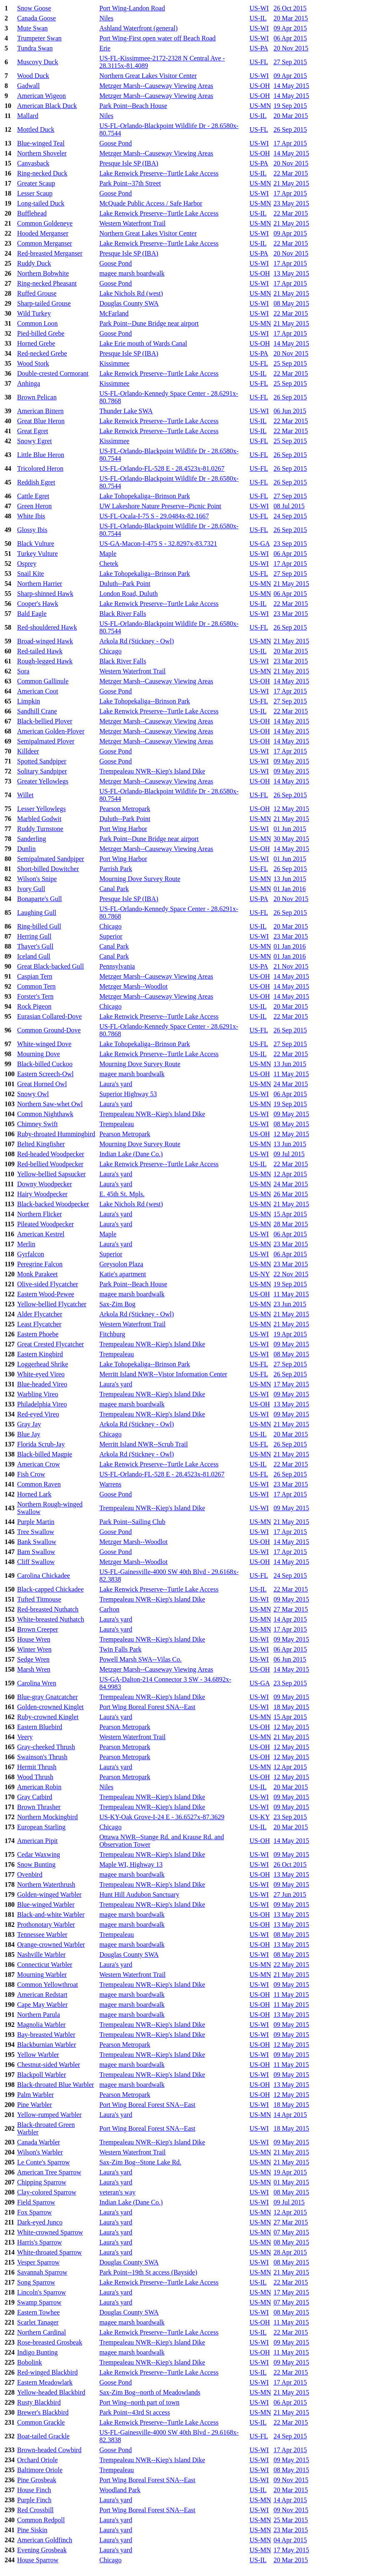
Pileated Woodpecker (45, 1224)
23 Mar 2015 (290, 613)
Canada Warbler (38, 2142)
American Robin (39, 1786)
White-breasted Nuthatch (50, 1619)
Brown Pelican (37, 397)
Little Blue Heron (40, 454)
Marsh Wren (33, 1669)
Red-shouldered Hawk (47, 627)
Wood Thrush (35, 1776)
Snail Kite (30, 573)
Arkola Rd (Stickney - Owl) (136, 641)
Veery (25, 1736)
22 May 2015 (291, 1964)
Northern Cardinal (41, 2332)
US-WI (259, 8)
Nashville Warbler (41, 1954)
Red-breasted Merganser (50, 253)
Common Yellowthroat (47, 1984)
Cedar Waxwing (38, 1854)
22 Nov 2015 (290, 1274)
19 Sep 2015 (290, 105)
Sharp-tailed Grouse (44, 303)
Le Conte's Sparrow (43, 2162)
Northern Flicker (39, 1214)
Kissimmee (114, 363)
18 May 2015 (291, 1706)
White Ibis (31, 516)
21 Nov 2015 (290, 966)
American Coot (37, 691)
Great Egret (32, 430)
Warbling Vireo (37, 1394)
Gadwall (28, 85)
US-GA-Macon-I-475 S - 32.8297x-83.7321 (158, 543)
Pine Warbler (34, 2104)
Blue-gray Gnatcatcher (47, 1696)
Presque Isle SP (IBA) (128, 163)
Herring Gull (34, 936)
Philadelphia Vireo (42, 1404)
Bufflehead (32, 213)
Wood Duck (33, 75)
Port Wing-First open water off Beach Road (157, 38)
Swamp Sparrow (39, 2302)
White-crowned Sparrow (50, 2232)
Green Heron (34, 506)
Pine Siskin (32, 2529)
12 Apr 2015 (290, 1174)
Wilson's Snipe (37, 878)
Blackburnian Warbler (46, 2044)
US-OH (260, 85)
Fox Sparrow (34, 2212)
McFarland (114, 313)
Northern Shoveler (42, 153)
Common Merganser (44, 243)
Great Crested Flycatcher (50, 1344)
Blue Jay (28, 1434)
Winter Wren (34, 1649)
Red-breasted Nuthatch (47, 1609)
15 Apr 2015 (290, 1214)
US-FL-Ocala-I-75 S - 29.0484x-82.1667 (154, 516)
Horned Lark (34, 1494)
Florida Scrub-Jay (41, 1444)
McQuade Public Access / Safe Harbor (150, 203)
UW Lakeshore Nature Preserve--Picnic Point (160, 506)
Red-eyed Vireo (38, 1414)
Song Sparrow (36, 2282)
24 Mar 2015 (290, 1083)
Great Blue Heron (41, 420)
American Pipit (37, 1840)
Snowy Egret (34, 440)
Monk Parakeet (37, 1274)
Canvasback (33, 163)
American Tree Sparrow (49, 2172)
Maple (107, 553)
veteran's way (117, 2192)
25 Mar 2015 (290, 2519)
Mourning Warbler (42, 1974)
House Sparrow (37, 2559)
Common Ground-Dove (49, 1030)
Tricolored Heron (40, 468)
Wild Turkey (34, 313)
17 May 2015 (291, 1384)
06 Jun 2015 (289, 410)
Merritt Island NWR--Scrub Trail (143, 1444)
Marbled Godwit (39, 818)
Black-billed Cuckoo (45, 1063)
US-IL (258, 18)
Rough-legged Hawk (45, 661)
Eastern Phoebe (37, 1334)
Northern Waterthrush (46, 1884)
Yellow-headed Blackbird (51, 2392)
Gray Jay (29, 1424)
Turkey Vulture (37, 553)
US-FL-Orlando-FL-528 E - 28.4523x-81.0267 (162, 468)
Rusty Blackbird (39, 2402)
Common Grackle (41, 2422)
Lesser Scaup (35, 193)
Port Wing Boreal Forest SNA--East (147, 1706)
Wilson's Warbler (40, 2152)
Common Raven (39, 1484)
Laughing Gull (36, 912)
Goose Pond (115, 143)
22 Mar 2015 (290, 173)
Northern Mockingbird (47, 1816)
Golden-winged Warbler (49, 1894)
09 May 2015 (291, 761)
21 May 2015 (291, 183)
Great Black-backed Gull (50, 966)
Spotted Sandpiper (41, 761)
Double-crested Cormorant (52, 373)
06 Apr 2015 (290, 38)
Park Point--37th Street (130, 183)
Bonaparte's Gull (39, 898)
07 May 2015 (291, 2232)
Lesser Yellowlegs (41, 808)
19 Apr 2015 (290, 1334)
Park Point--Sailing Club (132, 1521)
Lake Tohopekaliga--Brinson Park (144, 496)
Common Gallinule (42, 681)
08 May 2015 (291, 303)
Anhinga (28, 383)
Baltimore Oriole (40, 2469)
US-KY (260, 1816)
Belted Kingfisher (41, 1143)
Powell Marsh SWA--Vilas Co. (140, 1659)
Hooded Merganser (42, 233)
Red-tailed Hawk (40, 651)
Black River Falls (122, 613)
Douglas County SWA (129, 303)
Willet (25, 794)
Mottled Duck (35, 129)
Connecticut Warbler (44, 1964)
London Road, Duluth (128, 593)
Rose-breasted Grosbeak (49, 2342)
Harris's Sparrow (39, 2242)
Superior (110, 936)
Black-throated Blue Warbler (55, 2084)
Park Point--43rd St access (134, 2412)
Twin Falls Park (120, 1649)
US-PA (259, 48)
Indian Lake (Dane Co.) (131, 1153)
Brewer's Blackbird (42, 2412)
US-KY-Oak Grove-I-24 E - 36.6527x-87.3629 (162, 1816)
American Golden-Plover (50, 731)
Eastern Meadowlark (45, 2382)
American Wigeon (41, 95)
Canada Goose (36, 18)
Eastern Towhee (38, 2312)
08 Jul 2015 (289, 506)
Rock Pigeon (34, 1006)
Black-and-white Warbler (50, 1914)
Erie (105, 48)
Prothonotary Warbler (46, 1924)
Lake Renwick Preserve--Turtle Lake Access (159, 173)
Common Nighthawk (45, 1113)
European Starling (41, 1826)
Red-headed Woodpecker (50, 1153)
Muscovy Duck (37, 61)
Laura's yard (115, 1083)
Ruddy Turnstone (40, 828)
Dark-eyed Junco (40, 2222)
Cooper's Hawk (37, 603)
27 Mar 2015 (290, 1609)
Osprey (26, 563)
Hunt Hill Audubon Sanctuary (139, 1894)
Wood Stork (33, 363)
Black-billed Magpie (44, 1454)
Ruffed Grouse (36, 293)
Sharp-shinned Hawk (45, 593)
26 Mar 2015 (290, 1194)
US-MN (260, 105)
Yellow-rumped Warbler (49, 2114)
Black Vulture (35, 543)
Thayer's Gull (35, 946)
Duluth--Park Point (124, 583)
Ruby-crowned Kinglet (47, 1716)
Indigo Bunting (37, 2352)
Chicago (110, 651)
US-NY (260, 1274)
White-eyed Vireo (41, 1374)
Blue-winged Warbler (45, 1904)
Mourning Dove (38, 1053)
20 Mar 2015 (290, 18)
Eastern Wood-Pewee (45, 1294)
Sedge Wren (33, 1659)
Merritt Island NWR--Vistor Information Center (163, 1374)
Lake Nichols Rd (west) (131, 293)
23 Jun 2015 (289, 1304)
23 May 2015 (291, 203)
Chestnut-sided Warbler (48, 2064)
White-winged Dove (44, 1043)
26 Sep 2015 (290, 129)
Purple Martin (35, 1521)
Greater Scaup (36, 183)
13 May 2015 (291, 273)
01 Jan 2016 (289, 888)
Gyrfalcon (30, 1254)
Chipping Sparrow (41, 2182)
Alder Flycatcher (39, 1314)
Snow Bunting (36, 1864)
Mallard (27, 115)
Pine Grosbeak (36, 2479)
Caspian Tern (34, 976)
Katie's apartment (122, 1274)
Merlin (26, 1244)
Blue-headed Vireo (42, 1384)
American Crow (38, 1464)
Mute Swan (32, 28)
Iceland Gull (34, 956)
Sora (23, 671)
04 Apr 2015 (290, 2539)
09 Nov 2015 (290, 2479)
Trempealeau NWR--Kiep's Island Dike (152, 771)
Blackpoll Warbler (41, 2074)
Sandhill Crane (37, 711)
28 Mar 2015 (290, 1224)
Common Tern (36, 986)
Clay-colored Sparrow (46, 2192)
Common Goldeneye (45, 223)
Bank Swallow (36, 1541)
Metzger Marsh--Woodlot (133, 986)
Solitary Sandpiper (42, 771)
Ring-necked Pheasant (47, 283)
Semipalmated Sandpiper (50, 858)
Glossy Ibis (32, 529)
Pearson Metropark (124, 808)
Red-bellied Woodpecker (50, 1163)
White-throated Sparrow (49, 2252)
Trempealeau (116, 1123)
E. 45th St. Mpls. (121, 1194)
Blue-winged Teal (41, 143)
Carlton (109, 1609)
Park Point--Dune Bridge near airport (149, 323)
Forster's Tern (35, 996)
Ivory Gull (31, 888)
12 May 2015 (291, 808)
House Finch (34, 2489)
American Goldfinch (44, 2539)
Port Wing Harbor (123, 828)
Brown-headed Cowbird (49, 2449)
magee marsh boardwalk (131, 273)
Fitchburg (112, 1334)
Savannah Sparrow (42, 2272)
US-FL (259, 61)
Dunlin (26, 848)
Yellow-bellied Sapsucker (51, 1174)
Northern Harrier (39, 583)
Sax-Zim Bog (117, 1304)
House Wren (33, 1639)
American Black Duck (47, 105)
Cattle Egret (33, 496)
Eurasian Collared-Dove (49, 1016)
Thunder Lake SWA (126, 410)
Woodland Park (120, 2489)
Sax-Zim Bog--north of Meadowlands (149, 2392)
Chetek (108, 563)
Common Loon (37, 323)
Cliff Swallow (36, 1561)
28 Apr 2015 (290, 2252)
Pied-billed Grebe (40, 333)
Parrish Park (115, 868)
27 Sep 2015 (290, 61)
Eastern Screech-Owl (45, 1073)
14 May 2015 (291, 85)
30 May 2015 (291, 838)
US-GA (260, 543)
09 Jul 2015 (289, 1153)
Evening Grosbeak (42, 2549)
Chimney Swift (37, 1123)
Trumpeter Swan (39, 38)
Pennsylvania (117, 966)
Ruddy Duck (34, 263)
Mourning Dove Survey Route (139, 878)
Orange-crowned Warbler (51, 1944)
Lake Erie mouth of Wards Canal (143, 343)
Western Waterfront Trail (132, 223)
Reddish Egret (36, 482)
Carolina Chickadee (43, 1575)
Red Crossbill (35, 2509)
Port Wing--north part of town (139, 2402)
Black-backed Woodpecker (53, 1204)
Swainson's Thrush (42, 1756)
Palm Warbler (35, 2094)
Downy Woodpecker (44, 1184)
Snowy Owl (33, 1093)
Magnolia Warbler (41, 2024)
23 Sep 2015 (290, 543)
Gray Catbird (34, 1796)
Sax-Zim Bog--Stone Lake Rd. (140, 2162)
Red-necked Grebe (42, 353)
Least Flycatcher (39, 1324)
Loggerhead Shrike (42, 1364)
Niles (106, 18)
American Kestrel (40, 1234)
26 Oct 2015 (289, 8)
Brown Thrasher (39, 1806)
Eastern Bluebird (39, 1726)
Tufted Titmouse (39, 1599)
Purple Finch (34, 2499)
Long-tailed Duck (40, 203)
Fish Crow (31, 1474)
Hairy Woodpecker (42, 1194)
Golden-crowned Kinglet (50, 1706)
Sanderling (31, 838)
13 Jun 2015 (289, 878)
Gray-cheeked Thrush (46, 1746)
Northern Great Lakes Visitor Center (148, 75)
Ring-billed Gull (39, 926)
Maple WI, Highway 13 (131, 1864)
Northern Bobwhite (43, 273)
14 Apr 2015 (290, 1619)
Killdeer (28, 751)
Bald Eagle (32, 613)
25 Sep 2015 (290, 363)
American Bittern (40, 410)
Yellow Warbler (38, 2054)
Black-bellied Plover (44, 721)
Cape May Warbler (42, 2004)
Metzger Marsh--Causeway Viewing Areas (156, 85)
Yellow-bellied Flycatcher (51, 1304)
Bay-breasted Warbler (46, 2034)
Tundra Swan (35, 48)
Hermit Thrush (36, 1766)
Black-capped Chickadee (50, 1589)
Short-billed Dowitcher (48, 868)
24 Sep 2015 (290, 516)
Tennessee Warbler (42, 1934)
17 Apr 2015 (290, 143)
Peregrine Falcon (40, 1264)
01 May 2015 (291, 2182)
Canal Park (114, 888)
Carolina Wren (36, 1683)
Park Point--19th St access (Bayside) (148, 2272)
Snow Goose (34, 8)
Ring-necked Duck (42, 173)
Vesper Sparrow (38, 2262)
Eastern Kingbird (40, 1354)
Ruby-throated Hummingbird (56, 1133)
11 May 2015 (291, 1073)
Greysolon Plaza (121, 1264)
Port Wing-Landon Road (132, 8)
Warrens (110, 1484)
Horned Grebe (36, 343)
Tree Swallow (35, 1531)
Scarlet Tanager (37, 2322)
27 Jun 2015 (289, 1894)
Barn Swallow (36, 1551)
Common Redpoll (41, 2519)
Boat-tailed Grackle (43, 2436)
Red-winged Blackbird (47, 2372)
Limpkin (28, 701)
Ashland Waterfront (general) (138, 28)
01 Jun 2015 (289, 828)
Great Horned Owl (42, 1083)
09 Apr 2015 (290, 28)
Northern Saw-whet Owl (50, 1103)
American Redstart (42, 1994)
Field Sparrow (36, 2202)
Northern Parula (38, 2014)
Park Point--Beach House (133, 105)
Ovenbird (29, 1874)
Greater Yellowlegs (42, 781)
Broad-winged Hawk (45, 641)
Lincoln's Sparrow (41, 2292)
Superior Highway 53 (128, 1093)
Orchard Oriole (37, 2459)
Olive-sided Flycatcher (47, 1284)
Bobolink (29, 2362)
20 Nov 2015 (290, 48)
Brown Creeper (37, 1629)
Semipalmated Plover (45, 741)
